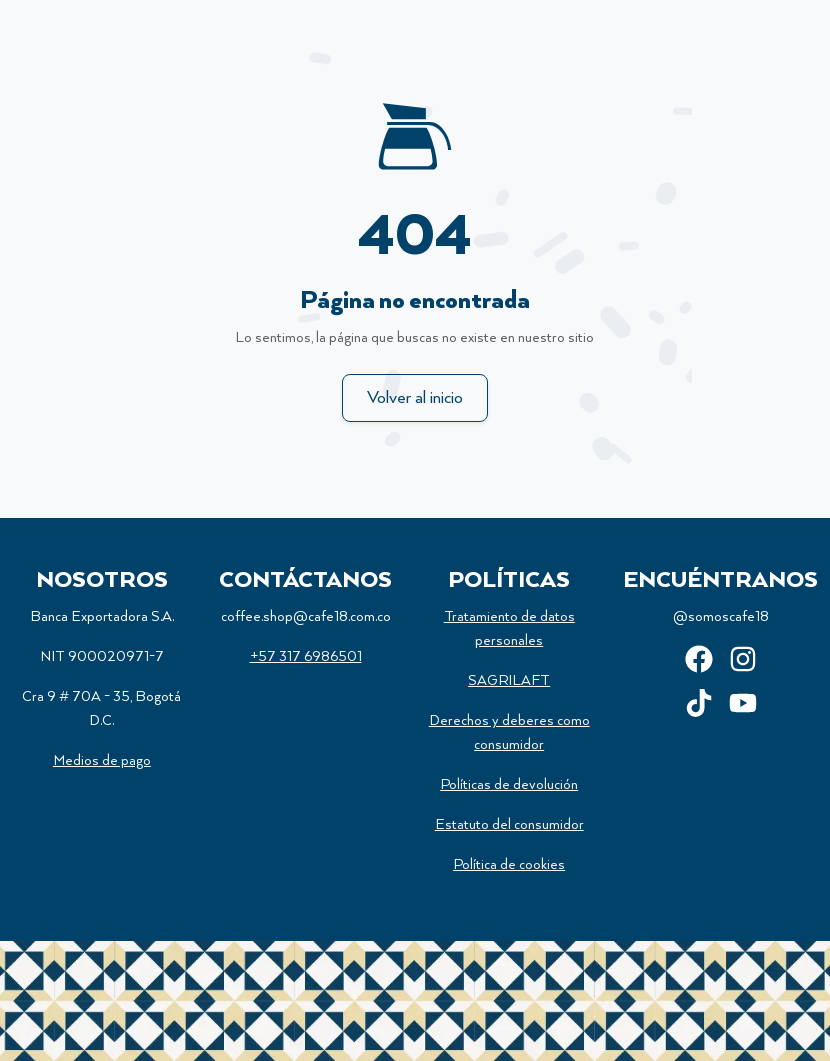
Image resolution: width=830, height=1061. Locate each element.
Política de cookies (509, 865)
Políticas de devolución (509, 785)
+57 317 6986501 (306, 657)
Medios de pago (102, 761)
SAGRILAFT (509, 681)
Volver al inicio (415, 398)
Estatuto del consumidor (509, 825)
